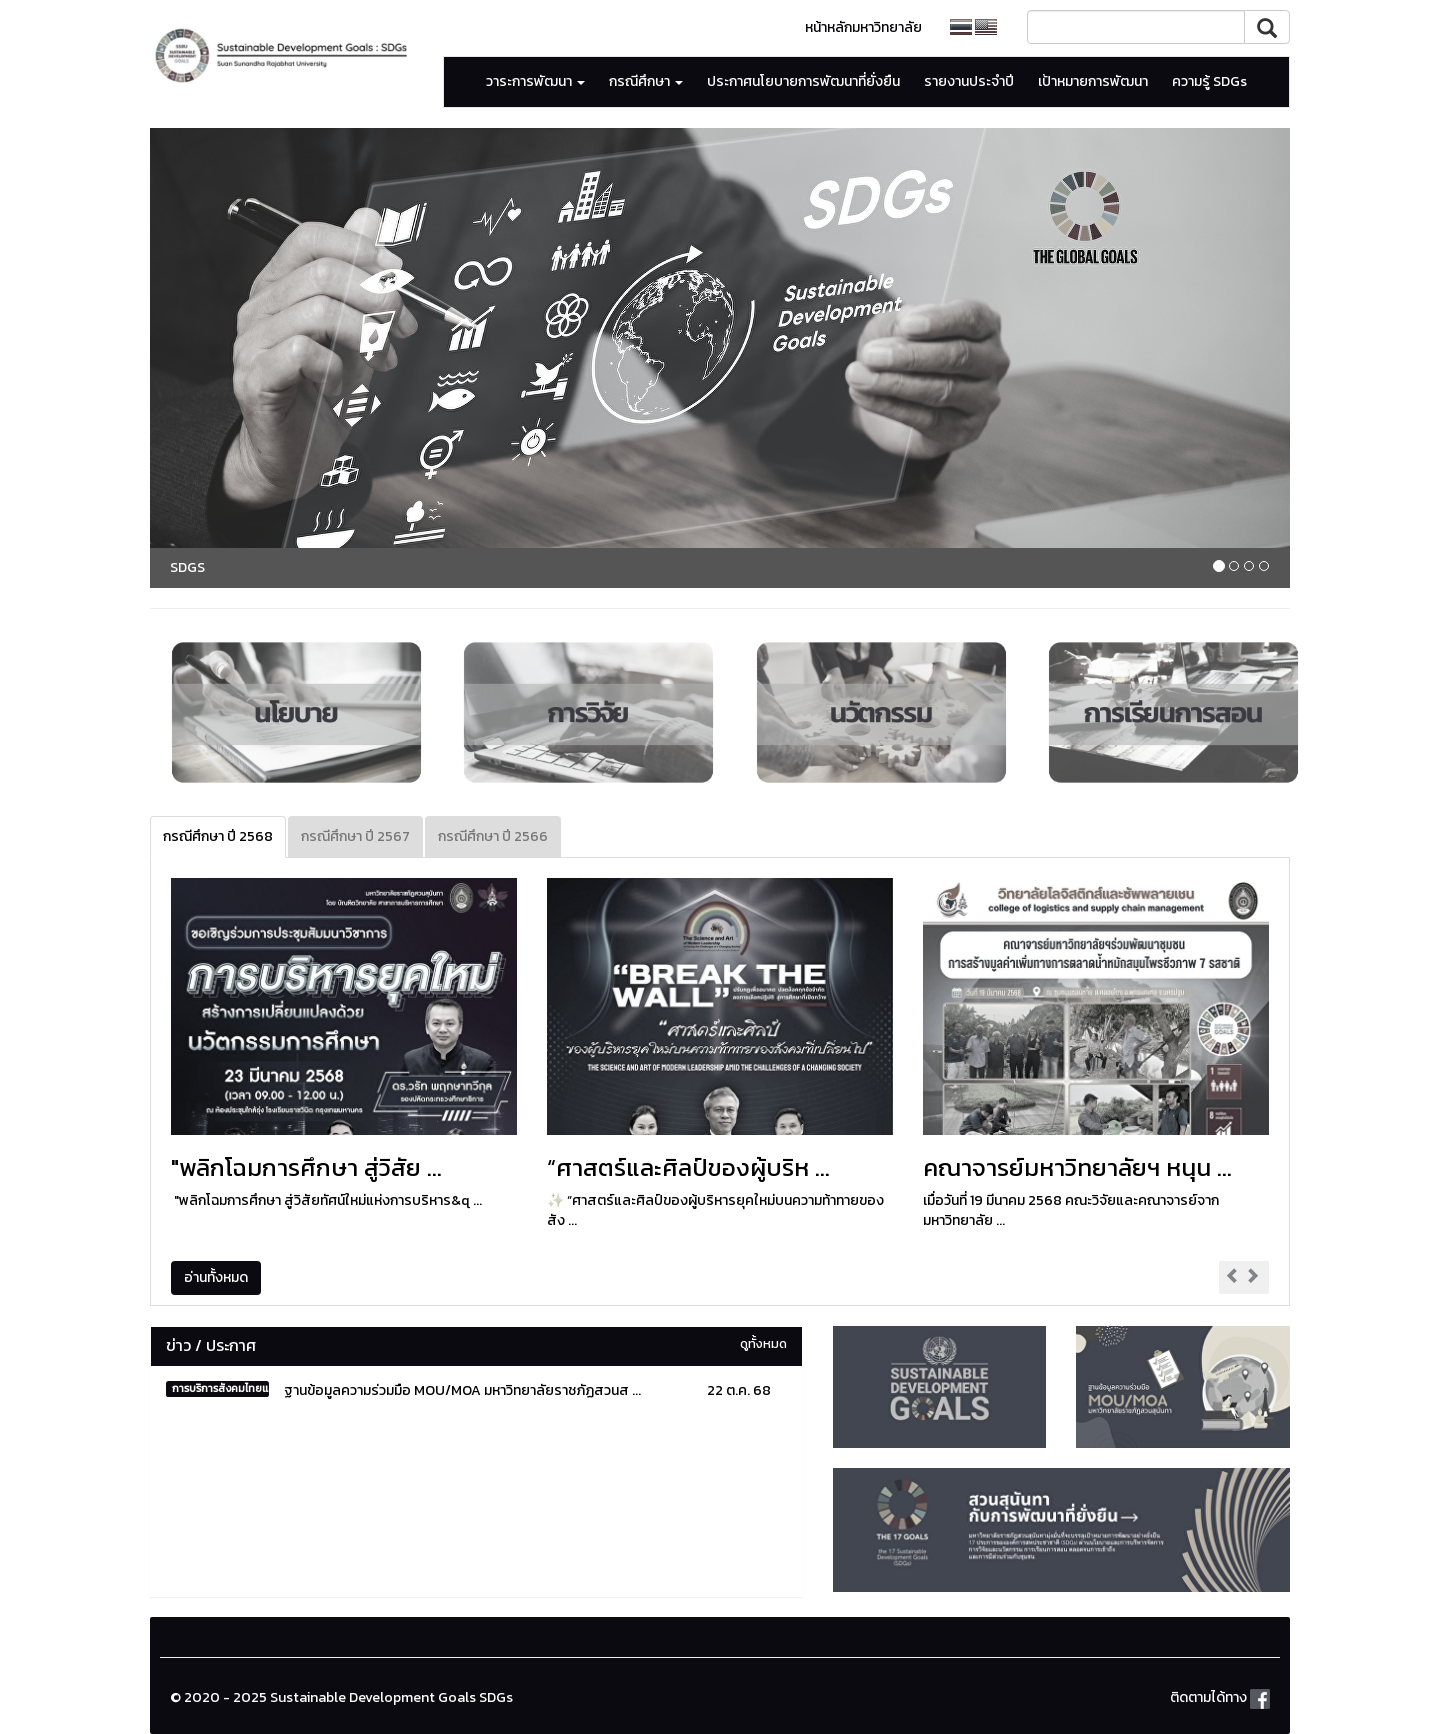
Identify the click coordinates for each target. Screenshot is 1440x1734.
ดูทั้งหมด (763, 1343)
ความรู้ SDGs (1209, 81)
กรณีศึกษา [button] (646, 81)
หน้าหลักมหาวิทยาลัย (863, 27)
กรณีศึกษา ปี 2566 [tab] (493, 836)
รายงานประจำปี (969, 81)
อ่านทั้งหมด (216, 1277)
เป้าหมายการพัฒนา (1093, 81)
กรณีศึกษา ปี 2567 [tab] (355, 836)
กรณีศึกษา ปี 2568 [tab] (218, 836)
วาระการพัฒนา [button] (535, 81)
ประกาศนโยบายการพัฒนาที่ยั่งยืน (803, 81)
